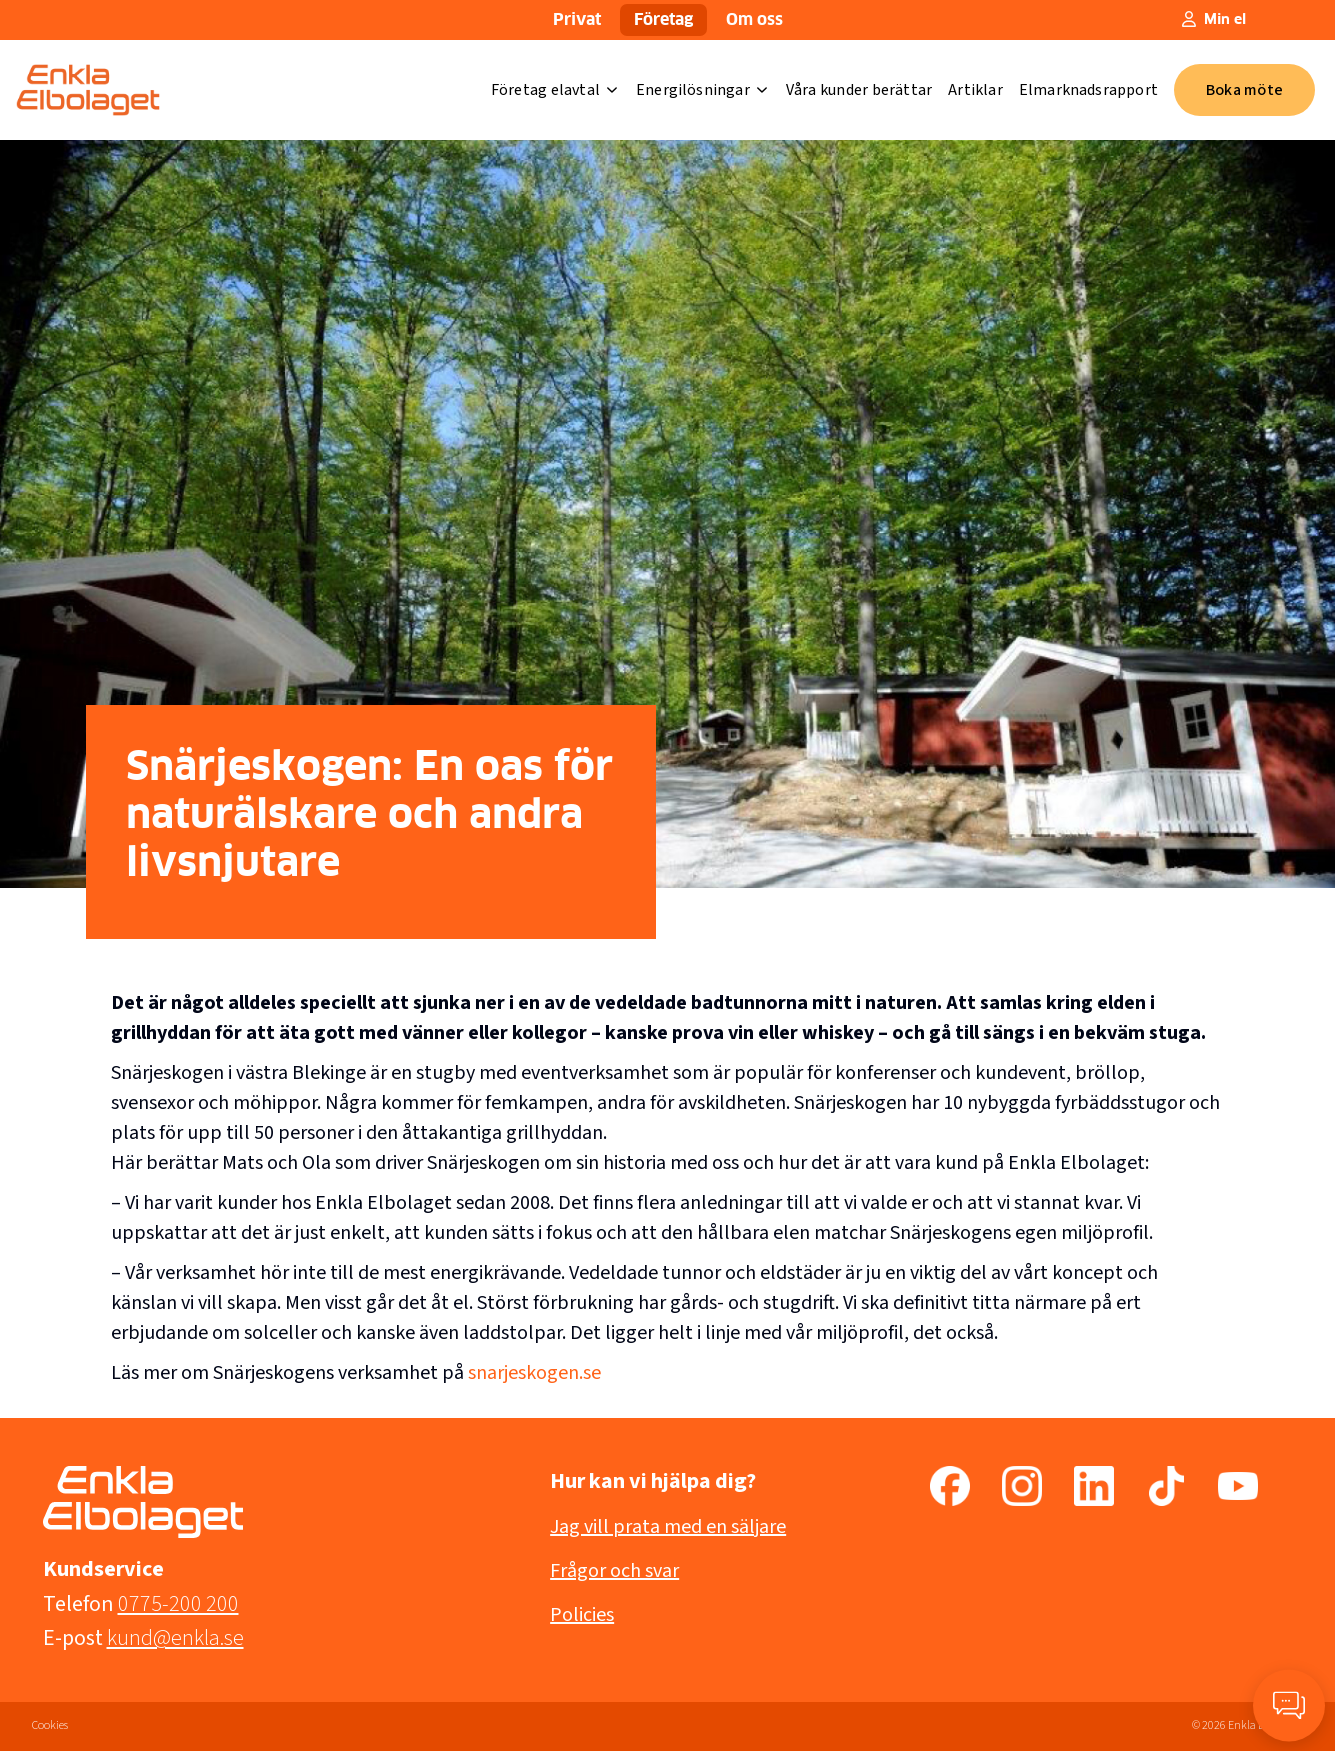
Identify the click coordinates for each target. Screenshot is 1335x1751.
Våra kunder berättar (859, 90)
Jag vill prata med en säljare (668, 1527)
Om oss (754, 20)
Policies (582, 1615)
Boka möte (1244, 90)
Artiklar (975, 90)
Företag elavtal (554, 90)
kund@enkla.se (175, 1638)
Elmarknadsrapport (1088, 90)
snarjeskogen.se (534, 1373)
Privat (577, 20)
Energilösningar (701, 90)
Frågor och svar (614, 1571)
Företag (663, 20)
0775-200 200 (178, 1604)
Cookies (50, 1725)
